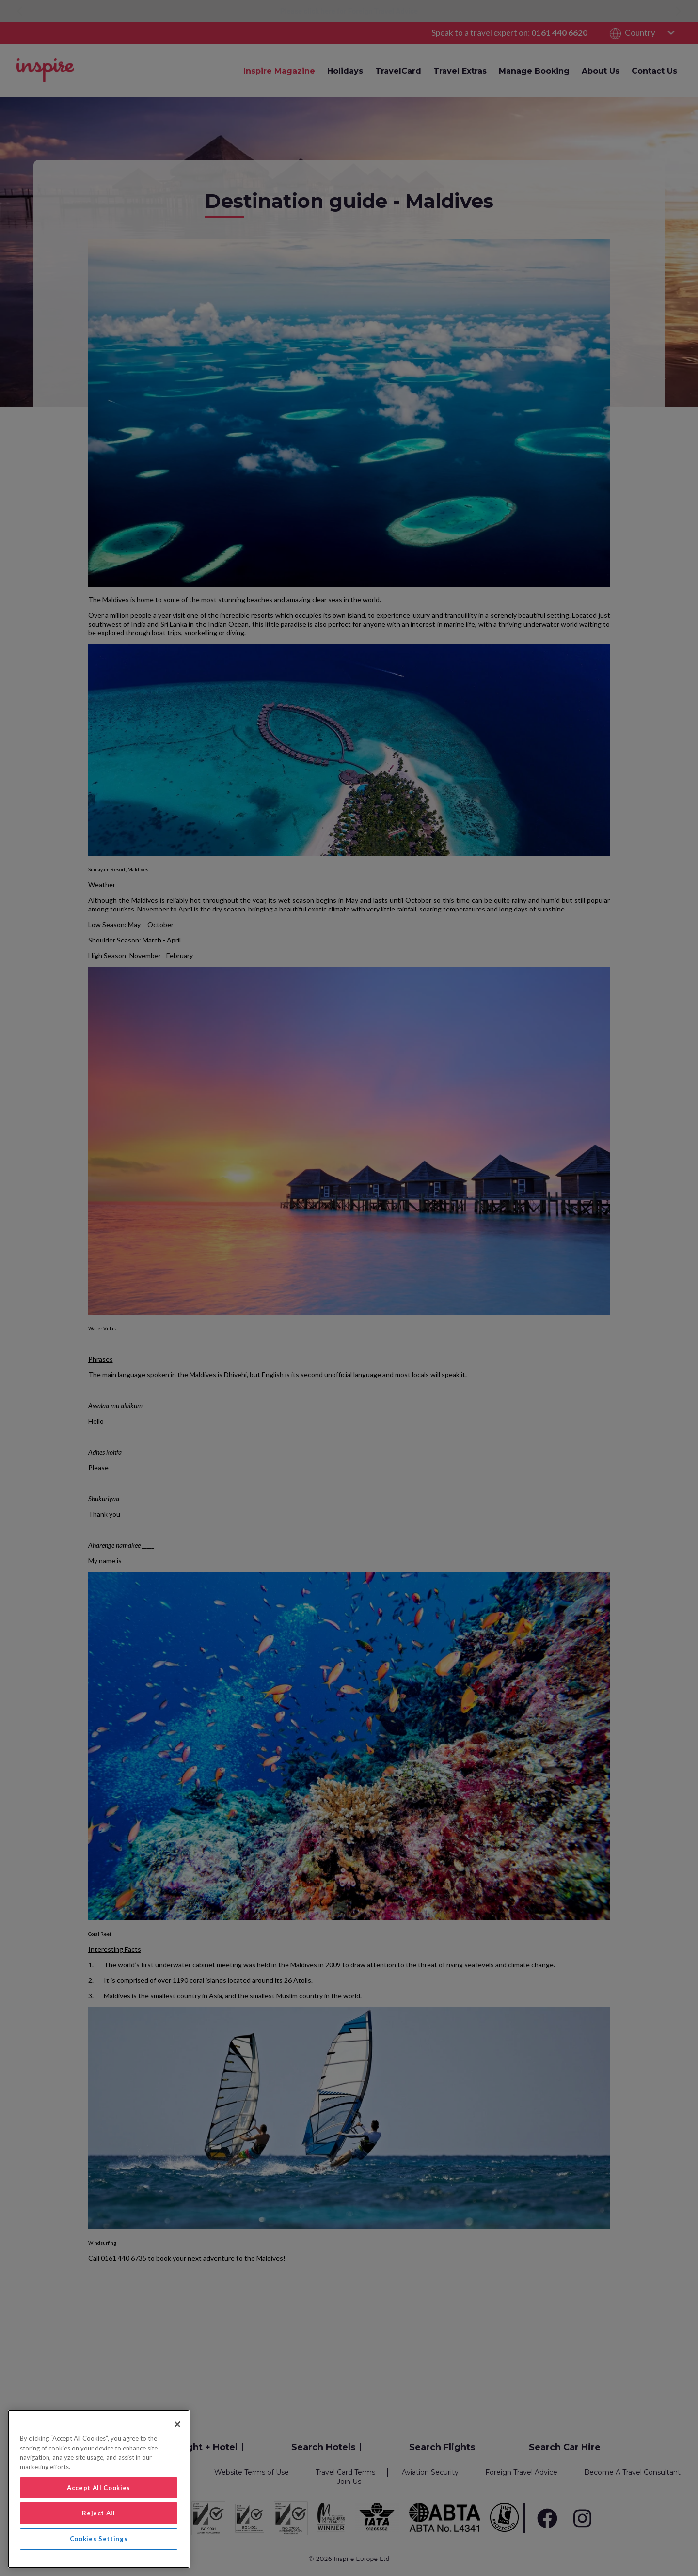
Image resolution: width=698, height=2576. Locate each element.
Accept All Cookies (98, 2488)
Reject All (98, 2513)
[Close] (177, 2424)
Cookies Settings (99, 2539)
